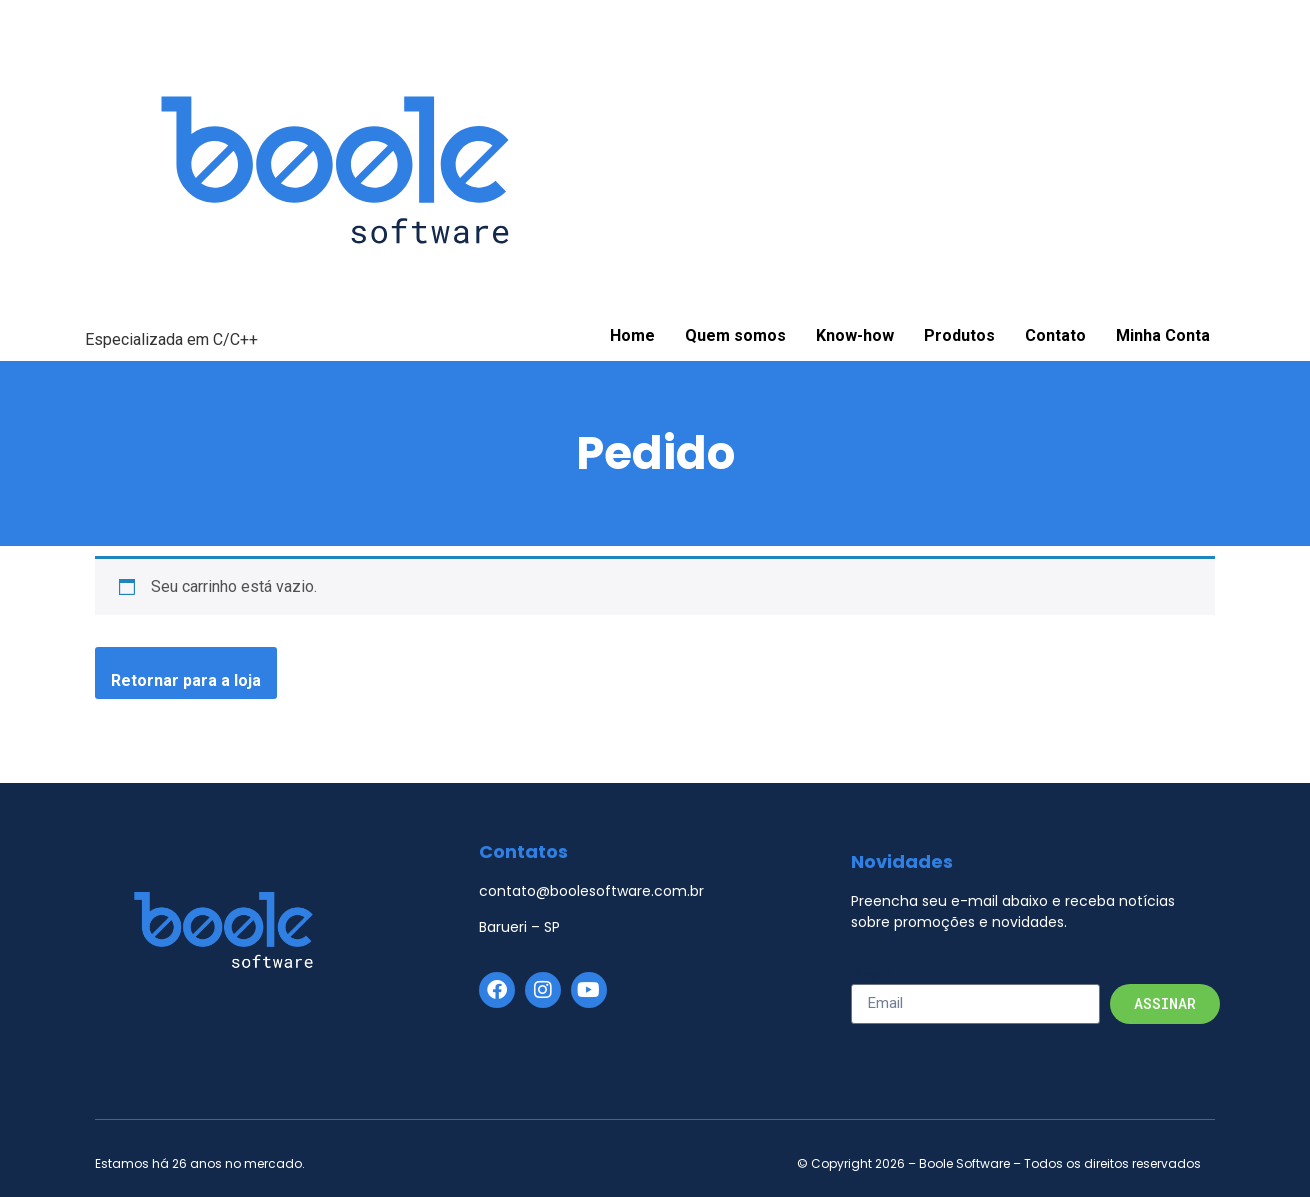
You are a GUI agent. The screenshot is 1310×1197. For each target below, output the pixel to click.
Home (632, 335)
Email (870, 976)
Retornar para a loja (186, 680)
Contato (1055, 335)
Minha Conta (1163, 335)
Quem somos (735, 335)
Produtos (959, 335)
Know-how (855, 335)
